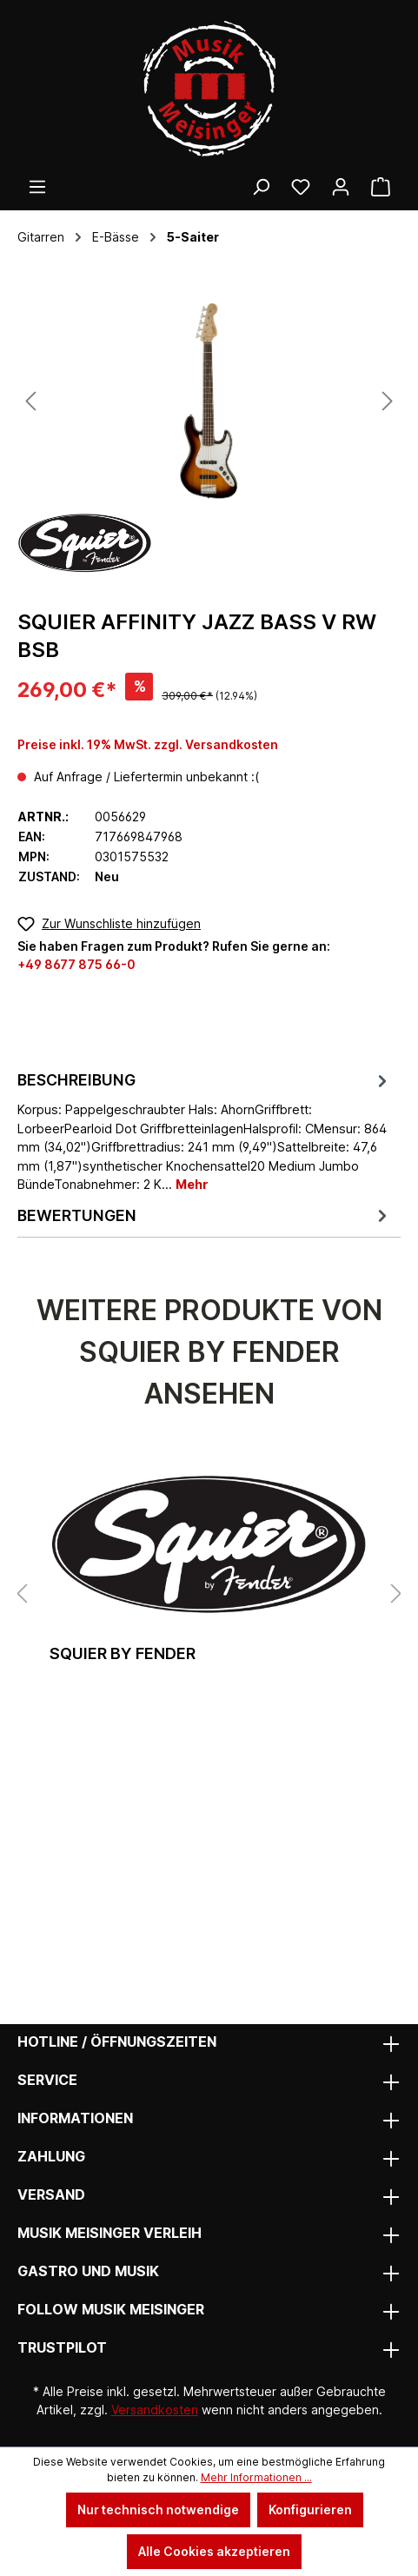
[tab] (204, 1131)
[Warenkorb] (381, 186)
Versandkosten (154, 2409)
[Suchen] (261, 186)
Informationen (75, 2118)
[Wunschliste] (301, 186)
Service (47, 2079)
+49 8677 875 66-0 (76, 964)
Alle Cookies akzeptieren (214, 2551)
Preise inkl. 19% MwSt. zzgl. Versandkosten (147, 744)
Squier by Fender (123, 1653)
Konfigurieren (310, 2509)
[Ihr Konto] (341, 186)
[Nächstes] (388, 401)
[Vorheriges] (30, 401)
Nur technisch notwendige (158, 2509)
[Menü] (37, 186)
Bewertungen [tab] (204, 1215)
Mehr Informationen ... (256, 2477)
